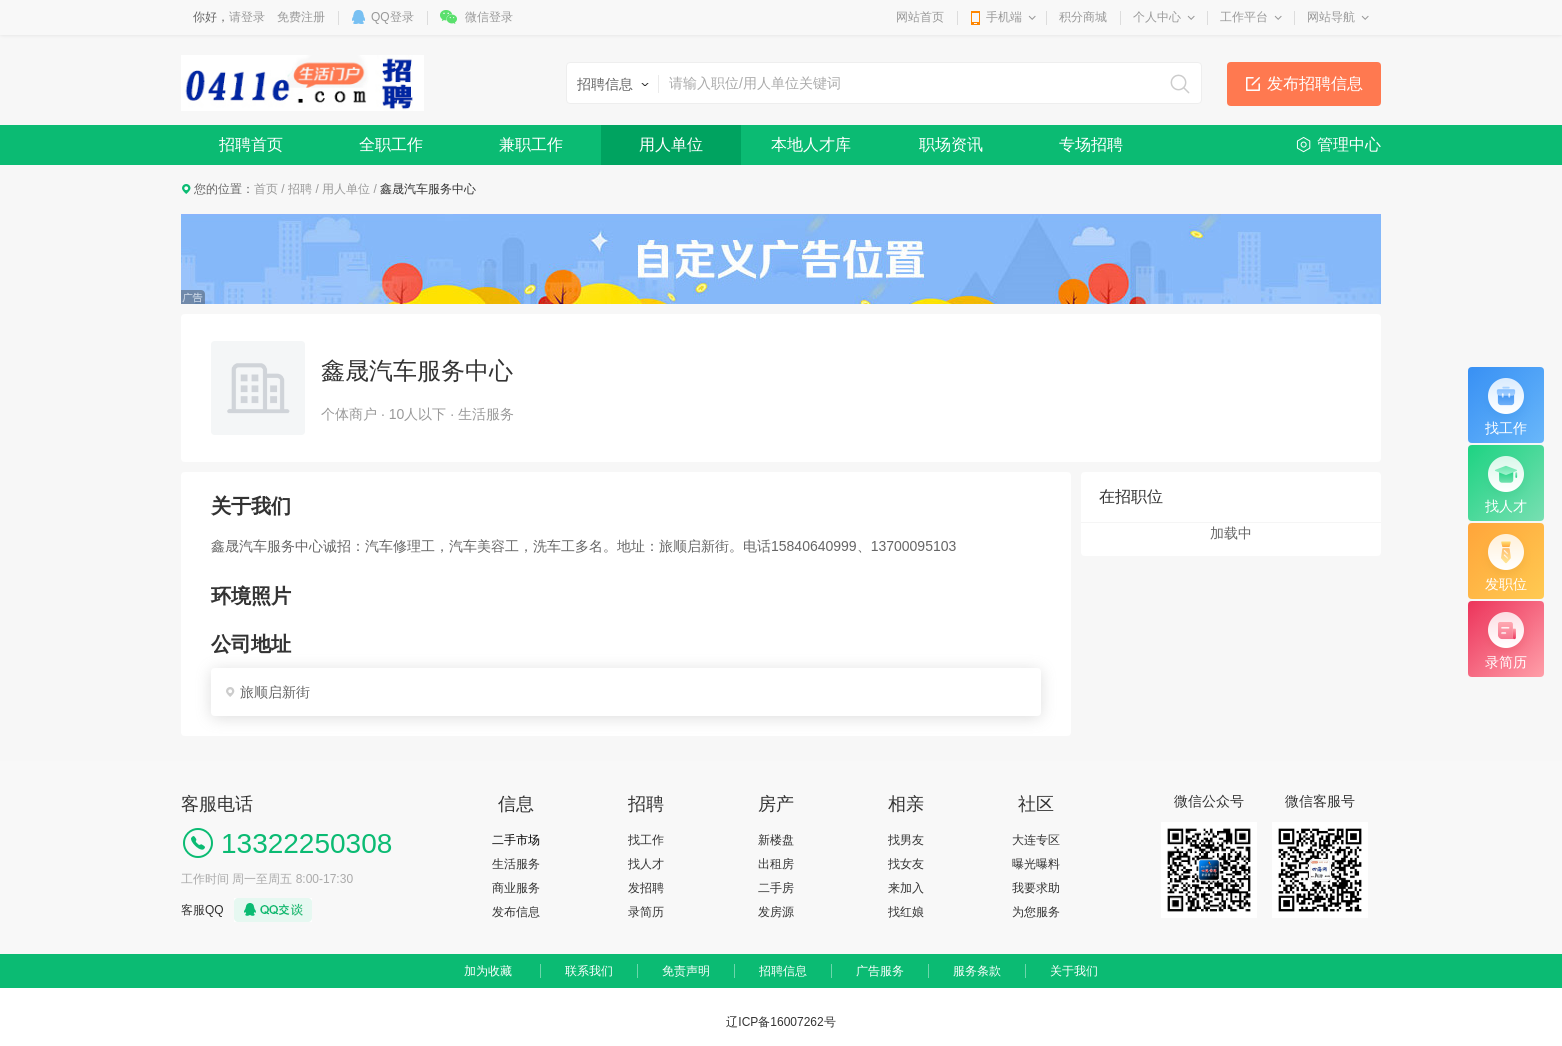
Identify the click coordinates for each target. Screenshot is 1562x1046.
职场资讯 (951, 144)
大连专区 (1036, 840)
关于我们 (1074, 971)
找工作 (646, 840)
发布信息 (516, 912)
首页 (266, 189)
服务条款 (977, 971)
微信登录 (489, 17)
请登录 (247, 17)
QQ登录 (392, 17)
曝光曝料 (1036, 864)
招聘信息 (783, 971)
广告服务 (880, 971)
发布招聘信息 (1315, 83)
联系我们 (589, 971)
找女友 (906, 864)
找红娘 (906, 912)
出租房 (776, 864)
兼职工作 (531, 144)
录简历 (646, 912)
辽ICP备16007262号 (780, 1022)
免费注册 (301, 17)
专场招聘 (1091, 144)
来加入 (906, 888)
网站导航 (1331, 17)
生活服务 (516, 864)
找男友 (906, 840)
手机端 (1004, 17)
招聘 (300, 189)
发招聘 (646, 888)
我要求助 (1036, 888)
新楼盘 (776, 840)
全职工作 (391, 144)
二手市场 (516, 840)
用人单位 (671, 144)
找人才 (646, 864)
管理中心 (1349, 144)
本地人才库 (811, 144)
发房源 (776, 912)
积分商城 (1083, 17)
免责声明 (686, 971)
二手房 (776, 888)
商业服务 (516, 888)
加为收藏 (488, 971)
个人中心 (1157, 17)
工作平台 (1244, 17)
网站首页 (920, 17)
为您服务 (1036, 912)
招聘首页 (251, 144)
